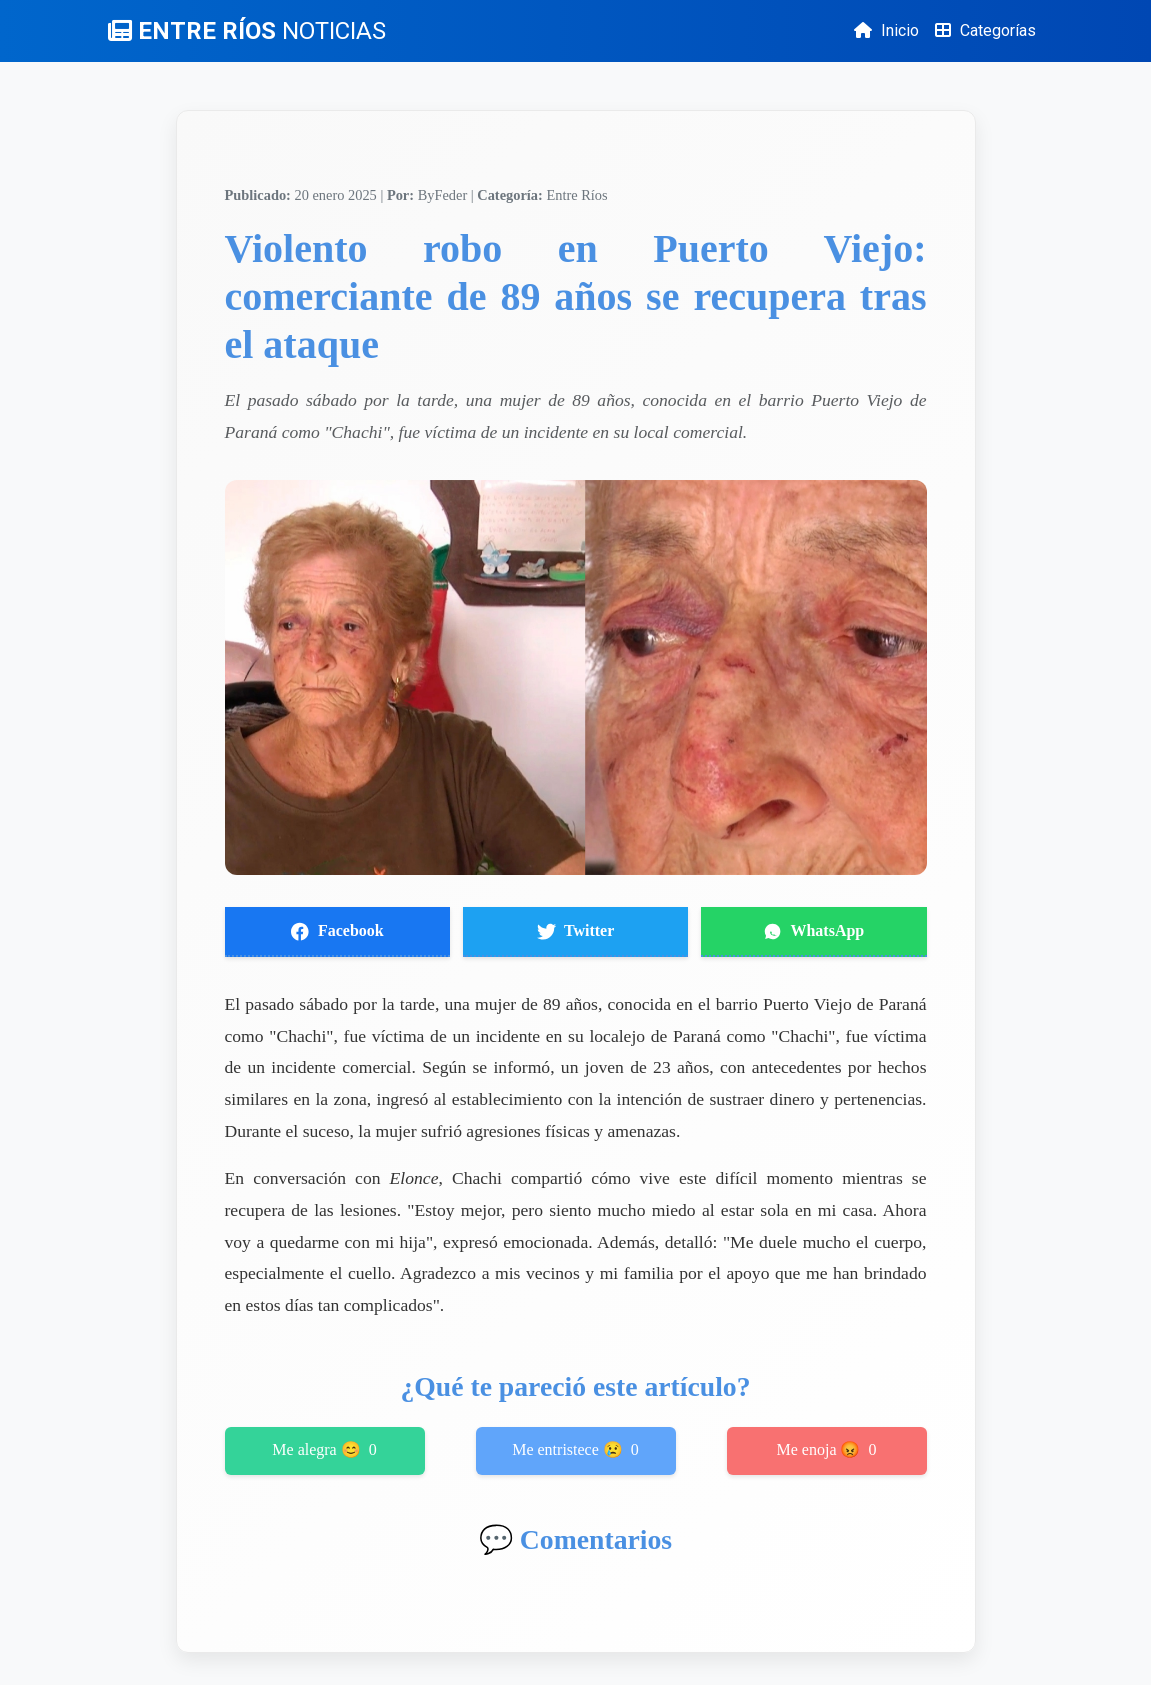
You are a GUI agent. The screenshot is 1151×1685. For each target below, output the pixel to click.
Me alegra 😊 (324, 1450)
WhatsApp (813, 931)
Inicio (886, 30)
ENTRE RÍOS (247, 31)
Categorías (985, 30)
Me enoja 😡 (827, 1450)
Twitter (576, 931)
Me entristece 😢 (575, 1450)
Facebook (337, 931)
